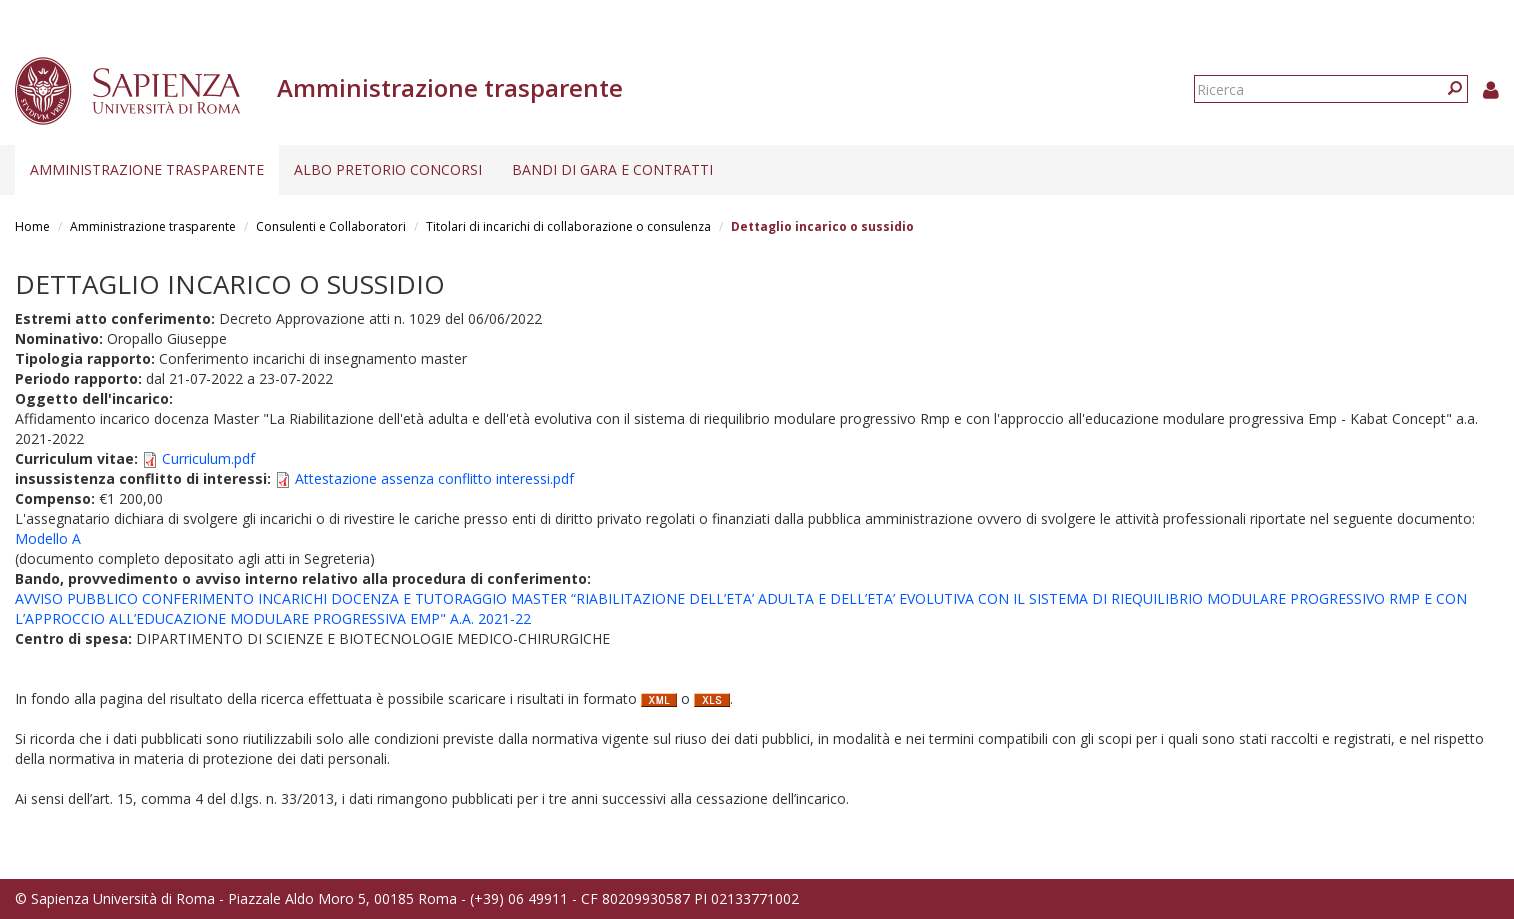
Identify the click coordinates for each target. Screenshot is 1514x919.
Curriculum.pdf (208, 458)
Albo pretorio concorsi (388, 169)
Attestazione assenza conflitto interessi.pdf (434, 478)
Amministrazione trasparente (147, 169)
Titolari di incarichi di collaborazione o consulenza (568, 226)
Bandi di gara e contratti (612, 169)
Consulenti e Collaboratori (331, 226)
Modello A (48, 538)
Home (32, 226)
